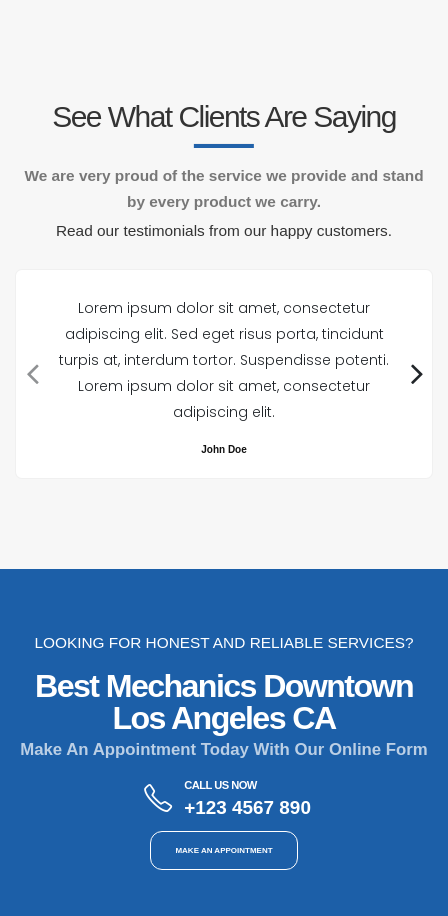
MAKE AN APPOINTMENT (223, 850)
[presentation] (31, 374)
